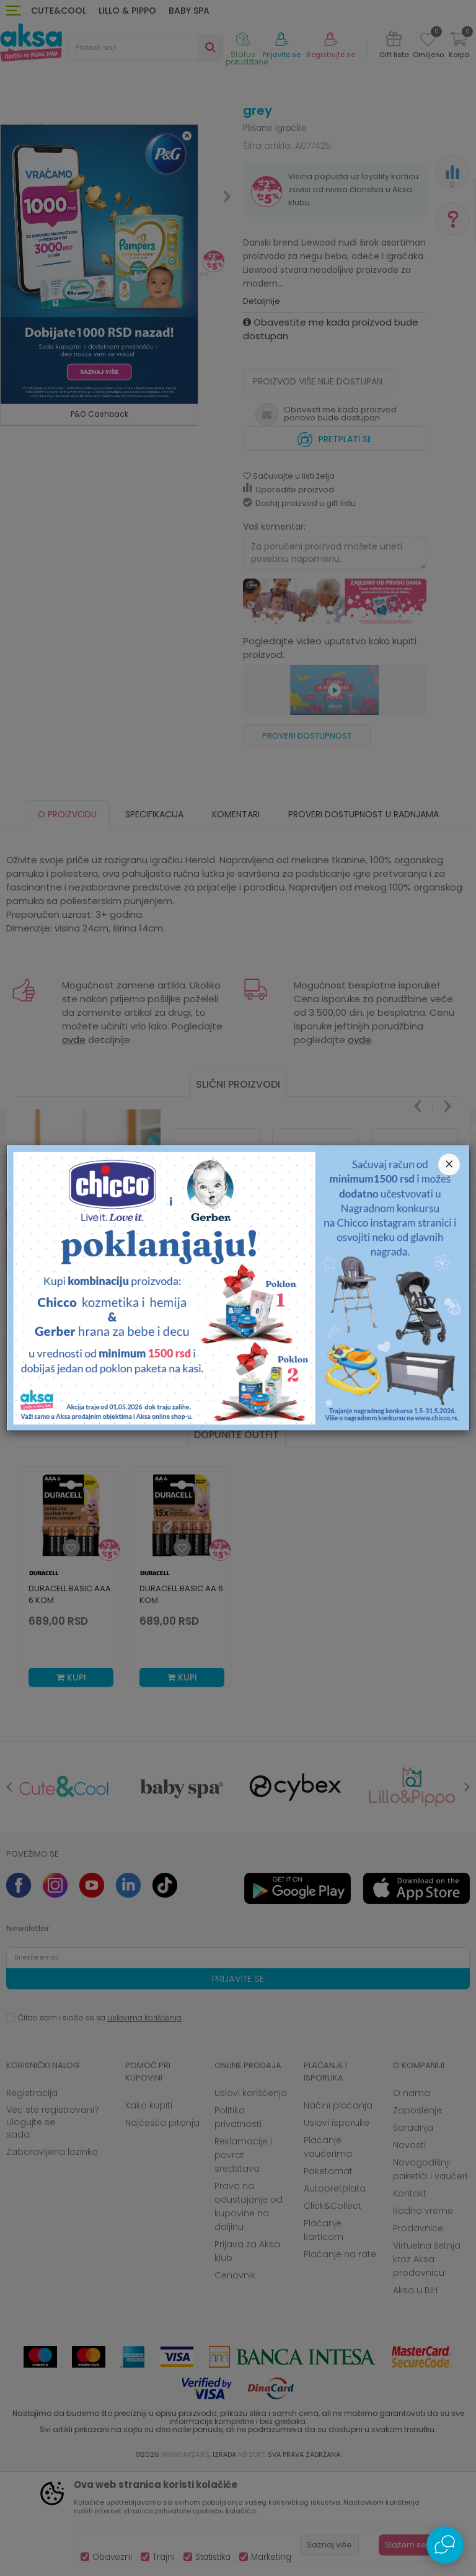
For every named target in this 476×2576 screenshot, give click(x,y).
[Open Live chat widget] (445, 2545)
